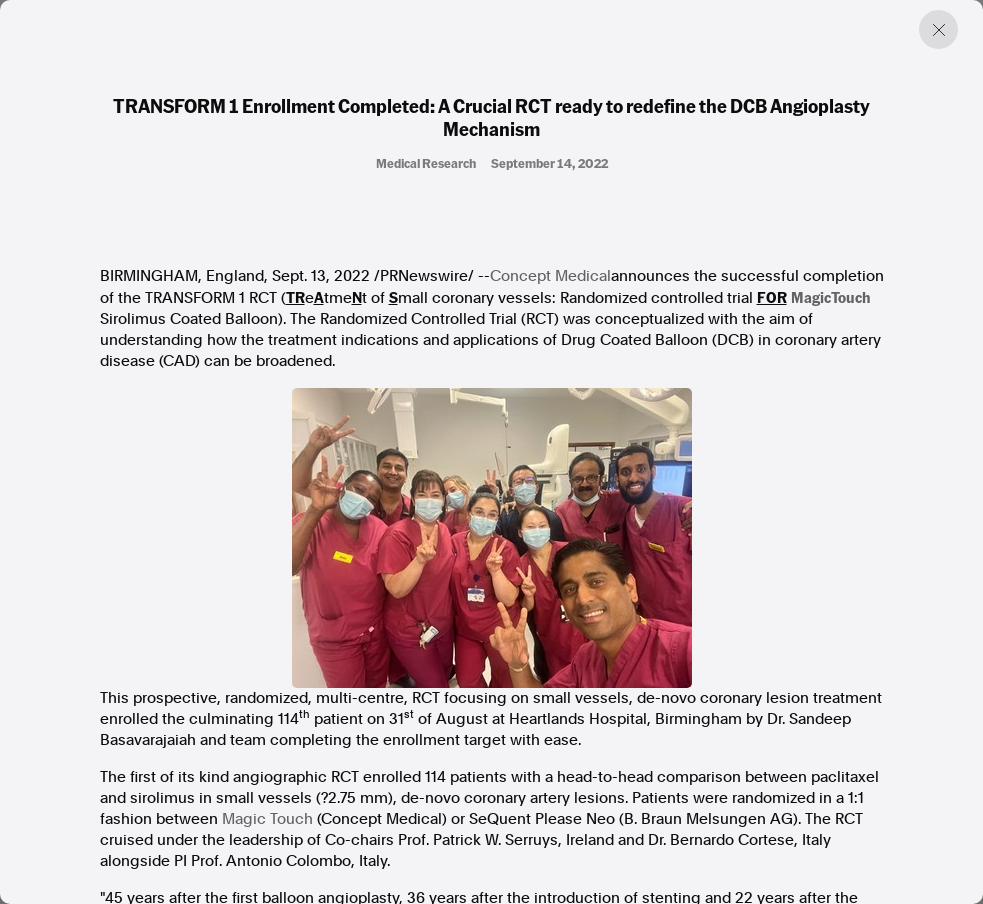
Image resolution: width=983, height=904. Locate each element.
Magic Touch (267, 819)
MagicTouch (831, 297)
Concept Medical (550, 276)
